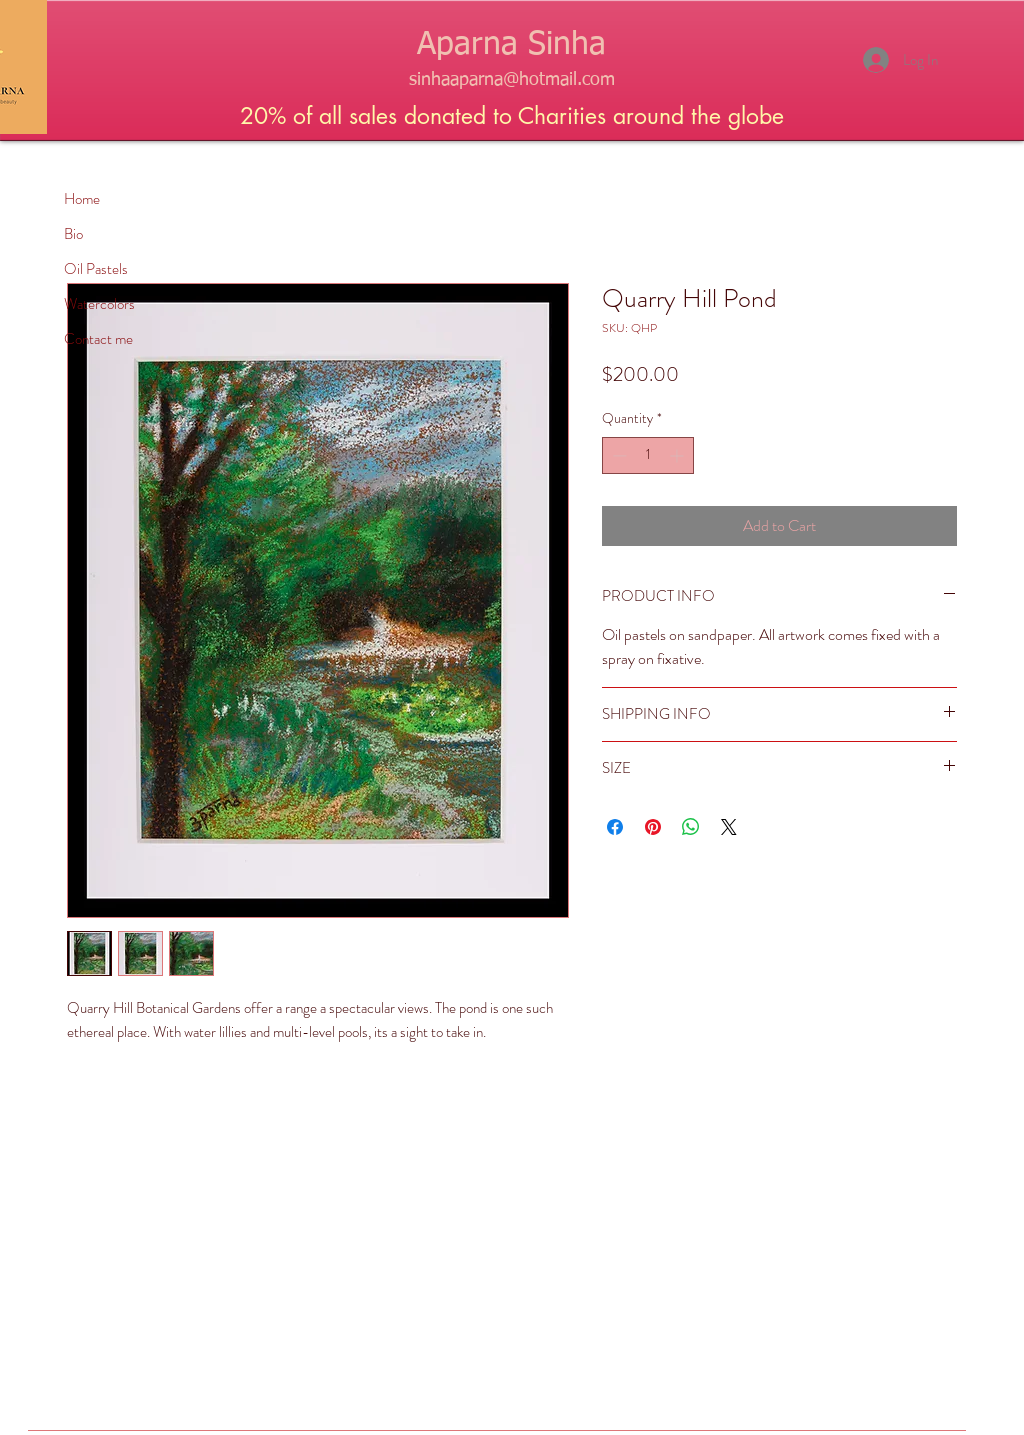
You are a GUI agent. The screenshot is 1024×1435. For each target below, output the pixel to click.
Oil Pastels (96, 269)
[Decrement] (617, 455)
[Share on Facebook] (615, 827)
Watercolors (99, 304)
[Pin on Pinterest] (653, 827)
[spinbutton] (648, 455)
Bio (73, 234)
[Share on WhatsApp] (691, 827)
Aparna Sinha (511, 45)
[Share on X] (729, 827)
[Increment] (678, 455)
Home (82, 199)
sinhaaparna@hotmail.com (512, 80)
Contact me (98, 339)
